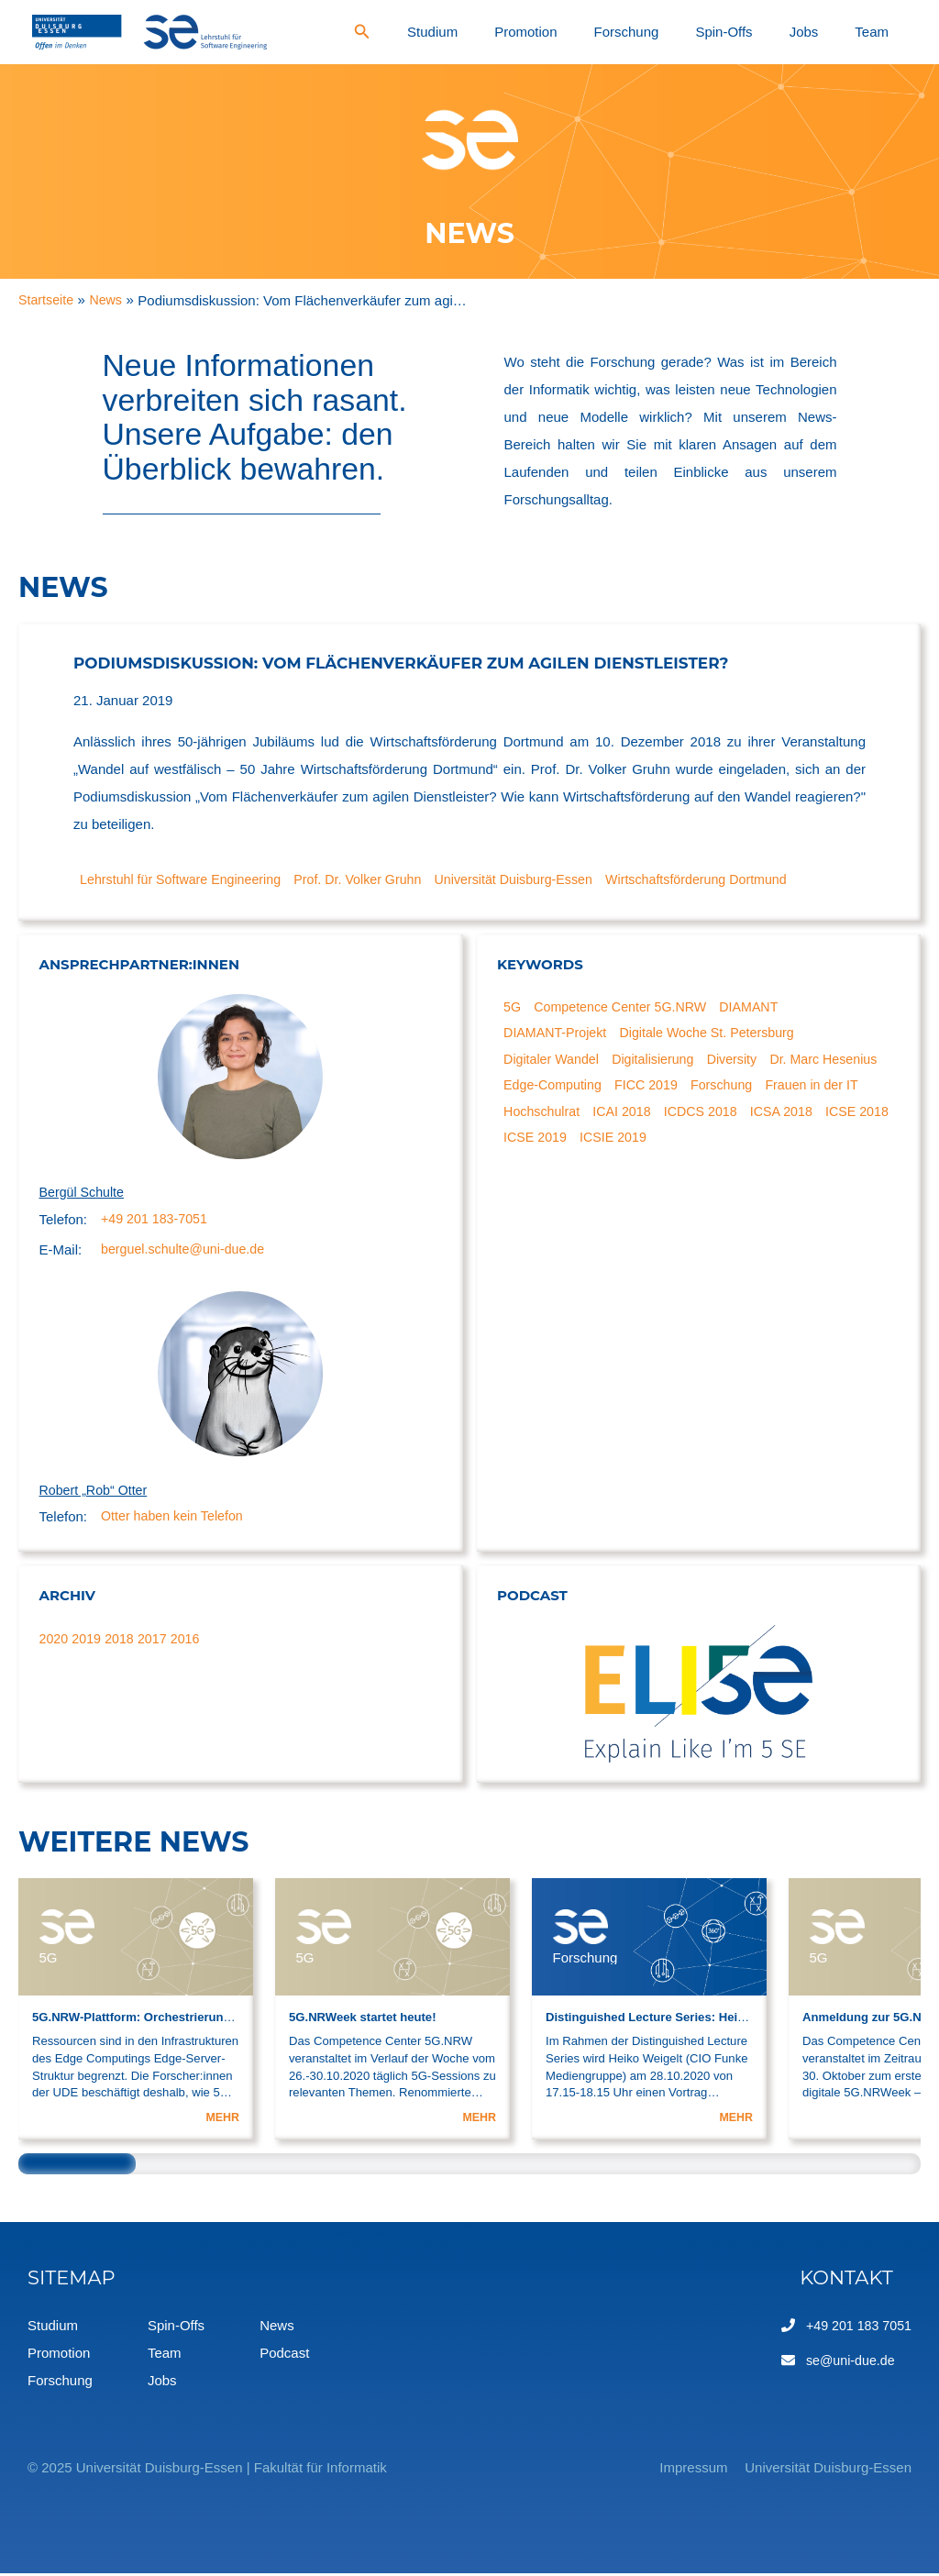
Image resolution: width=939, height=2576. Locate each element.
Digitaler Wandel (554, 1062)
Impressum (669, 2470)
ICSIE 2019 (779, 1145)
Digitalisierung (661, 1062)
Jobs (848, 31)
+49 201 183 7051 (856, 2328)
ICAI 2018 (740, 1117)
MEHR (221, 2120)
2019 (88, 1641)
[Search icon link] (541, 34)
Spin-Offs (798, 31)
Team (887, 31)
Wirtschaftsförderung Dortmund (730, 879)
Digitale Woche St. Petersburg (718, 1035)
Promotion (659, 31)
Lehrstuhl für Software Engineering (187, 879)
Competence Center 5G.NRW (627, 1007)
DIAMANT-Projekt (558, 1035)
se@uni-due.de (847, 2363)
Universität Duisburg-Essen (537, 879)
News (277, 2328)
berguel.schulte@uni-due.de (187, 1251)
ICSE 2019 (697, 1145)
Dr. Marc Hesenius (560, 1090)
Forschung (730, 31)
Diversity (744, 1062)
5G (513, 1007)
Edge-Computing (683, 1090)
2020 (54, 1641)
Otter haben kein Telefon (175, 1520)
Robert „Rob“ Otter (96, 1492)
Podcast (284, 2355)
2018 (123, 1641)
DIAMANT (763, 1007)
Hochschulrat (655, 1117)
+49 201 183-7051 (157, 1220)
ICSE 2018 (616, 1145)
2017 (157, 1641)
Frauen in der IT (553, 1117)
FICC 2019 (780, 1090)
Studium (596, 31)
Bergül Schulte (84, 1192)
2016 (192, 1641)
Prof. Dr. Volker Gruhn (372, 879)
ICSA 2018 (537, 1145)
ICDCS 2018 (822, 1117)
